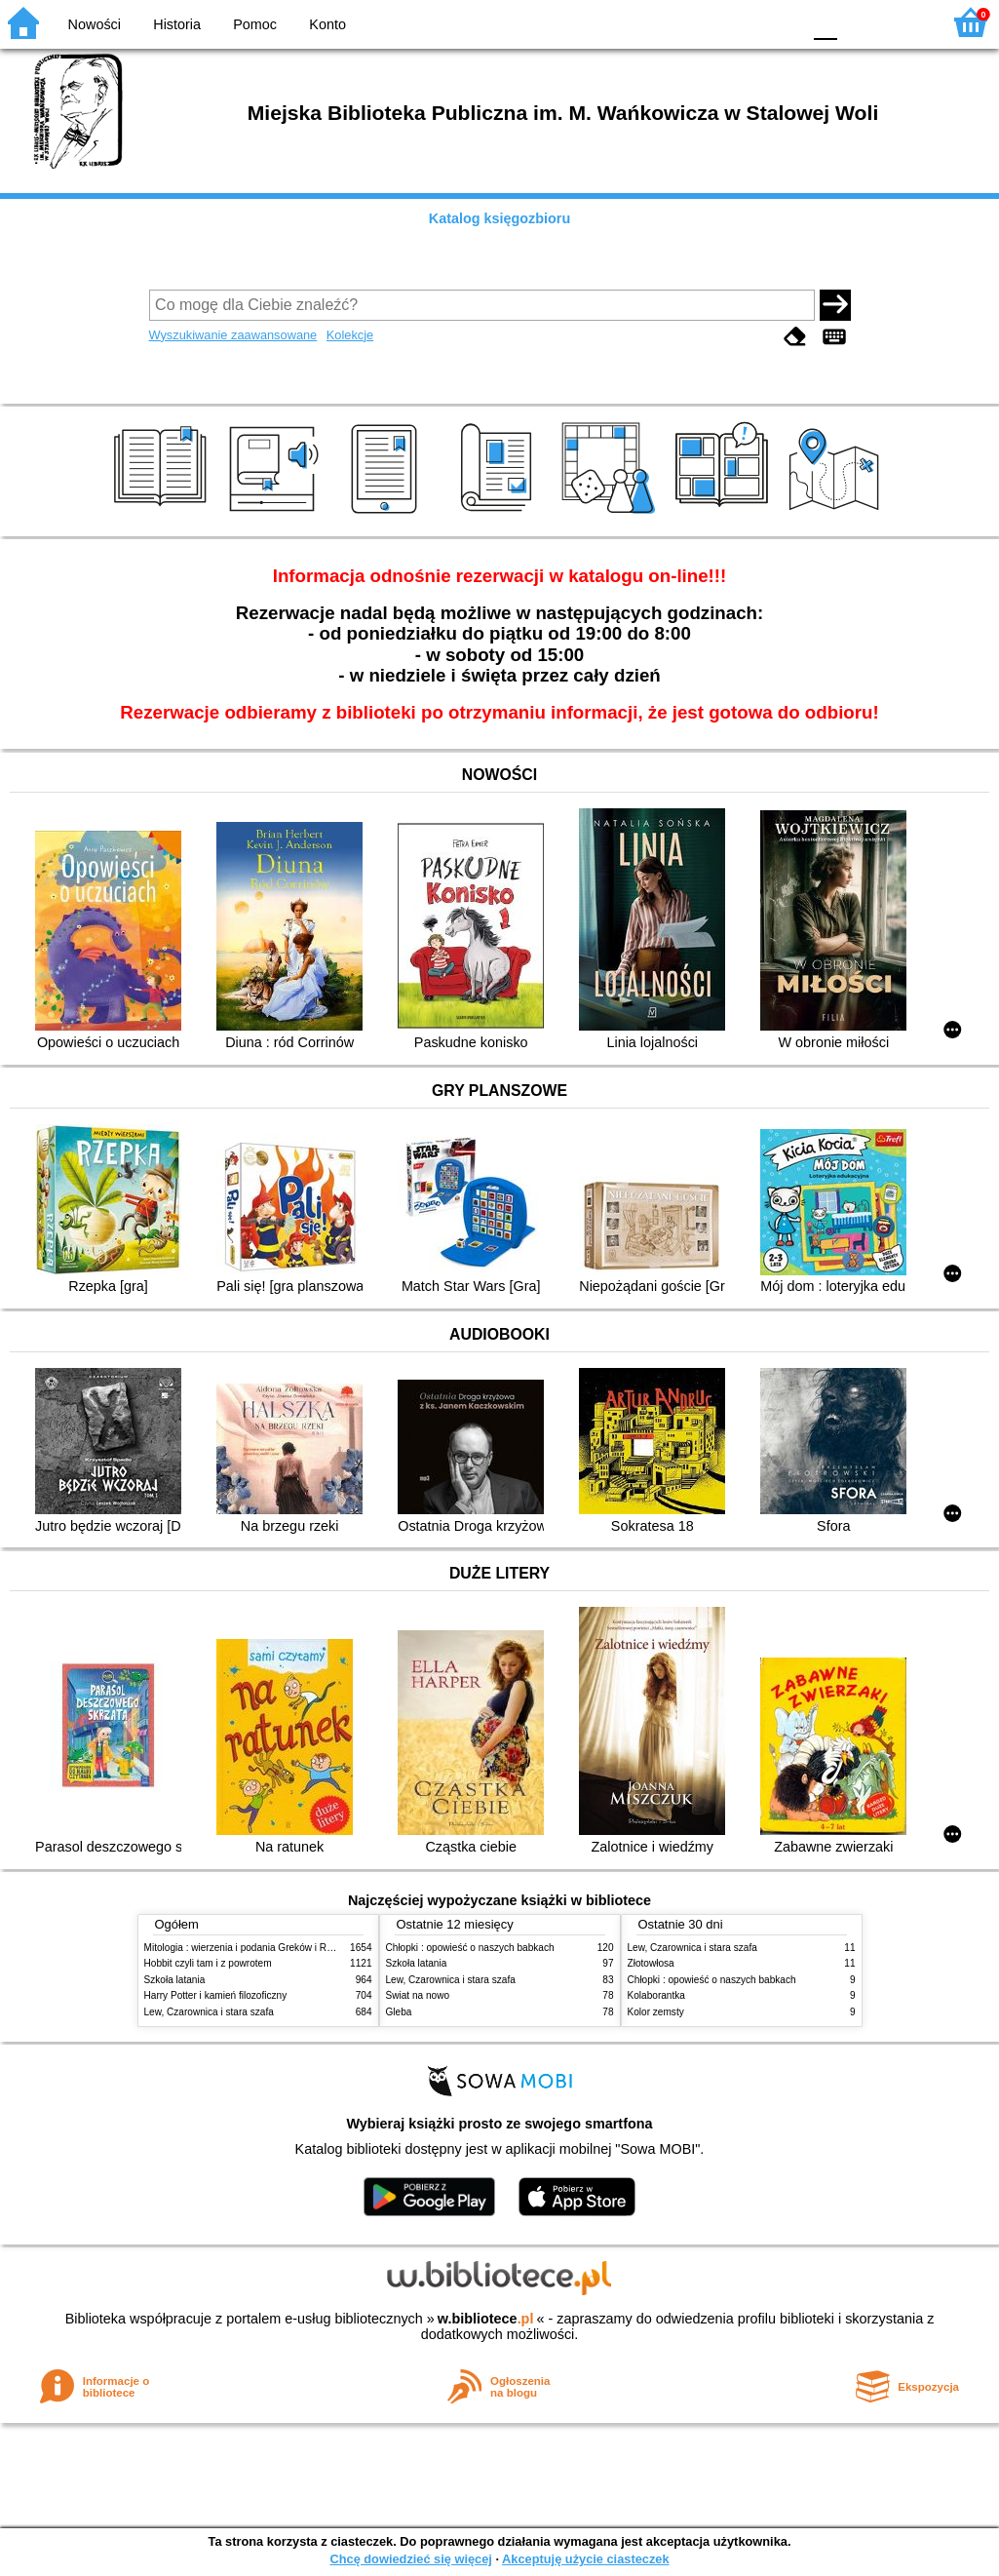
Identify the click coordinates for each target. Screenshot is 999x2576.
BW (701, 22)
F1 (859, 22)
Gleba (399, 2012)
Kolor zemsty (656, 2012)
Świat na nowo (418, 1995)
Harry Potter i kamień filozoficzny (216, 1995)
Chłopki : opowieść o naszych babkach (470, 1947)
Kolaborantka (656, 1995)
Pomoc (255, 24)
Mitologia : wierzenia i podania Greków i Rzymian (251, 1947)
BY (780, 22)
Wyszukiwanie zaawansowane (233, 335)
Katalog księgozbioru (500, 218)
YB (740, 22)
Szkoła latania (175, 1979)
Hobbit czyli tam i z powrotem (208, 1963)
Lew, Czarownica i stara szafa (209, 2012)
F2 (904, 22)
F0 (825, 22)
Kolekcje (350, 335)
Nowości (94, 24)
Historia (177, 24)
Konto (327, 24)
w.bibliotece (486, 2318)
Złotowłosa (651, 1963)
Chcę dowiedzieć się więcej (410, 2559)
